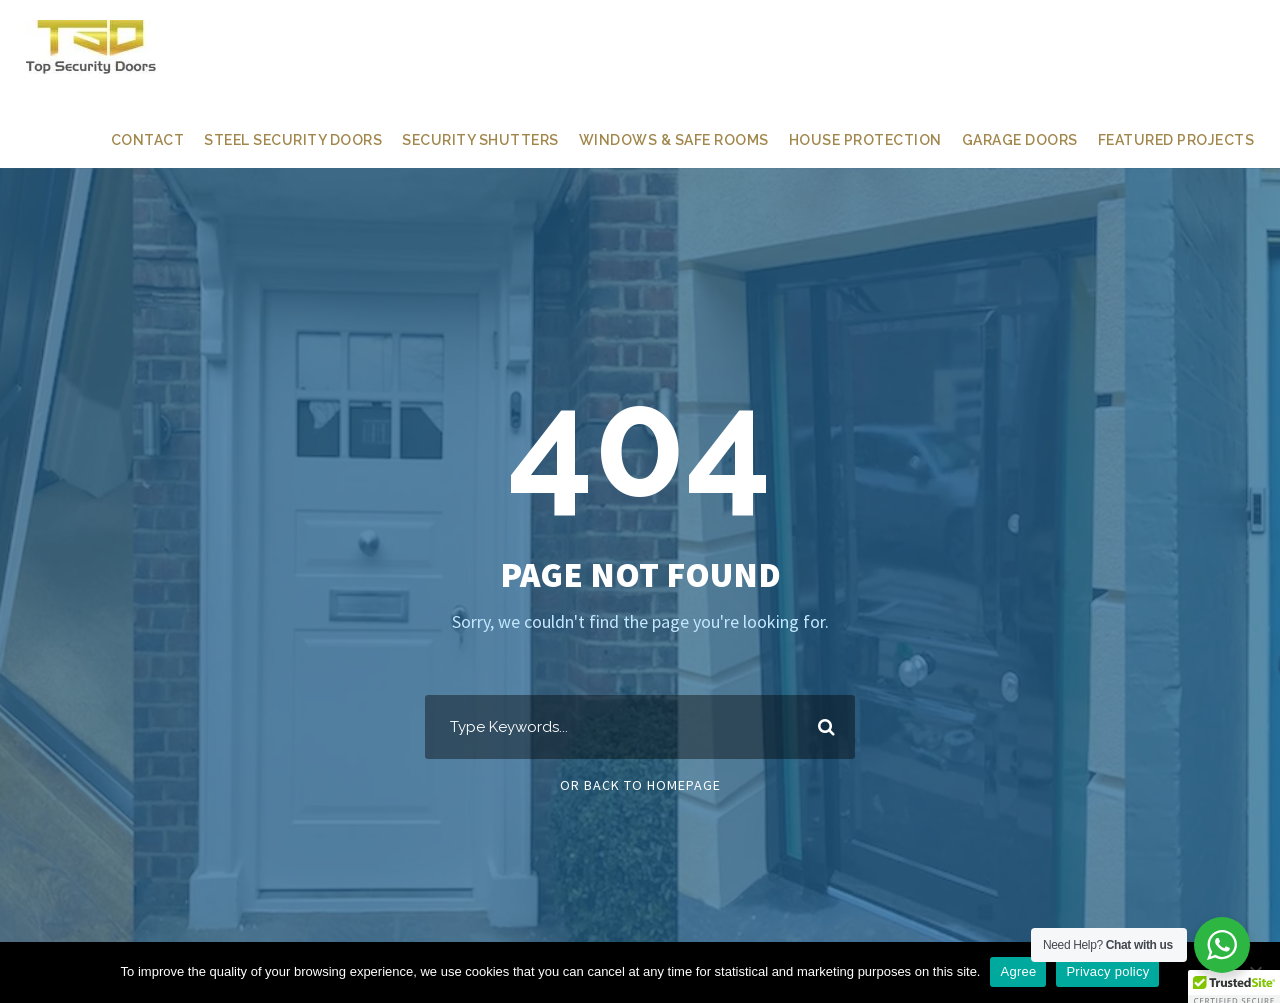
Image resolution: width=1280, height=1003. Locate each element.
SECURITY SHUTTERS (463, 140)
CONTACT (123, 140)
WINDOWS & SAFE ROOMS (658, 140)
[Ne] (1255, 972)
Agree (1018, 971)
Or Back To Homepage (640, 785)
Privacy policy (1107, 971)
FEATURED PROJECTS (1172, 140)
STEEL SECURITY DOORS (271, 140)
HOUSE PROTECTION (851, 140)
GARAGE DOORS (1009, 140)
